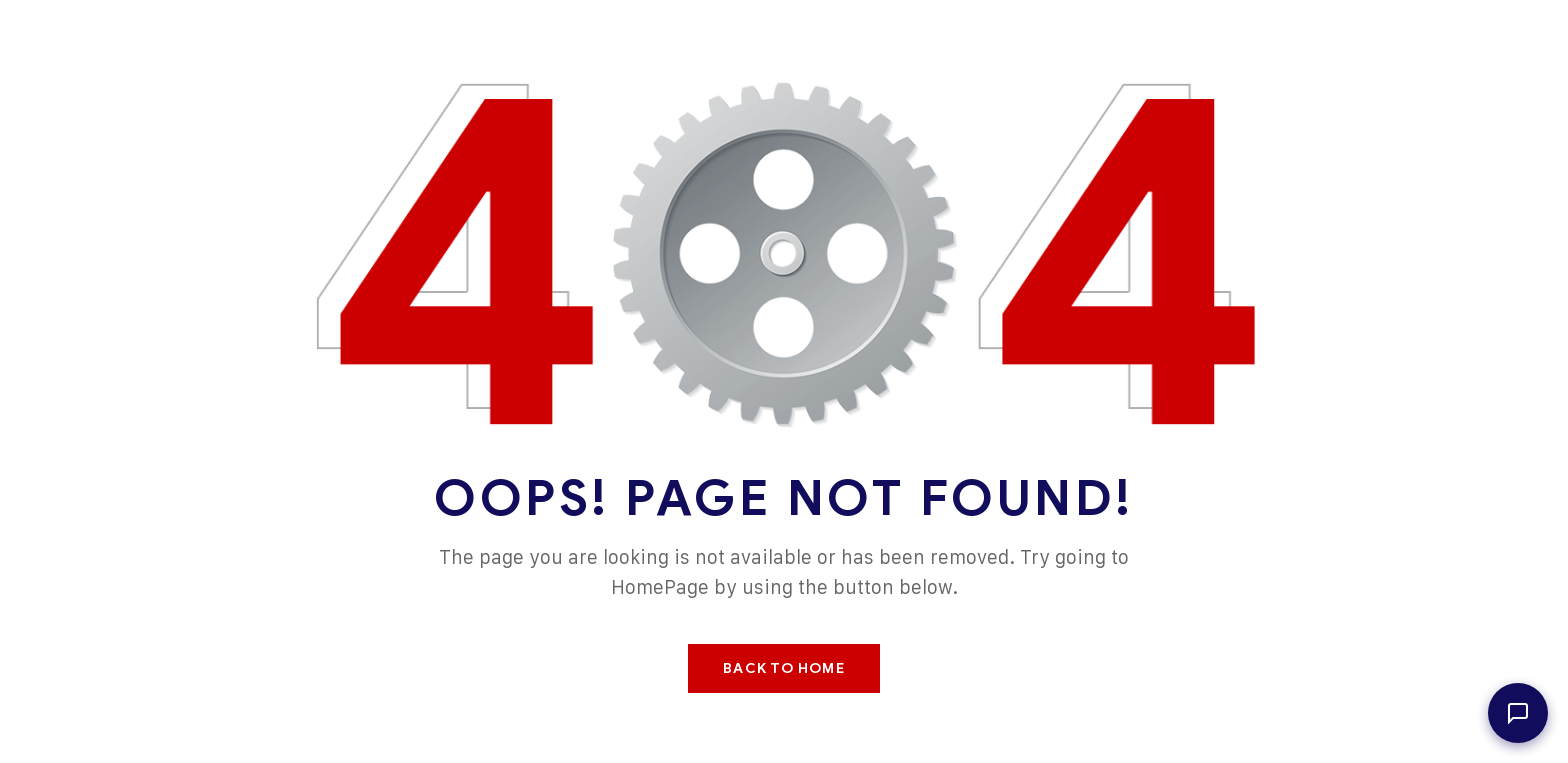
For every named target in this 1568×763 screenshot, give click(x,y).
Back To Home (783, 668)
